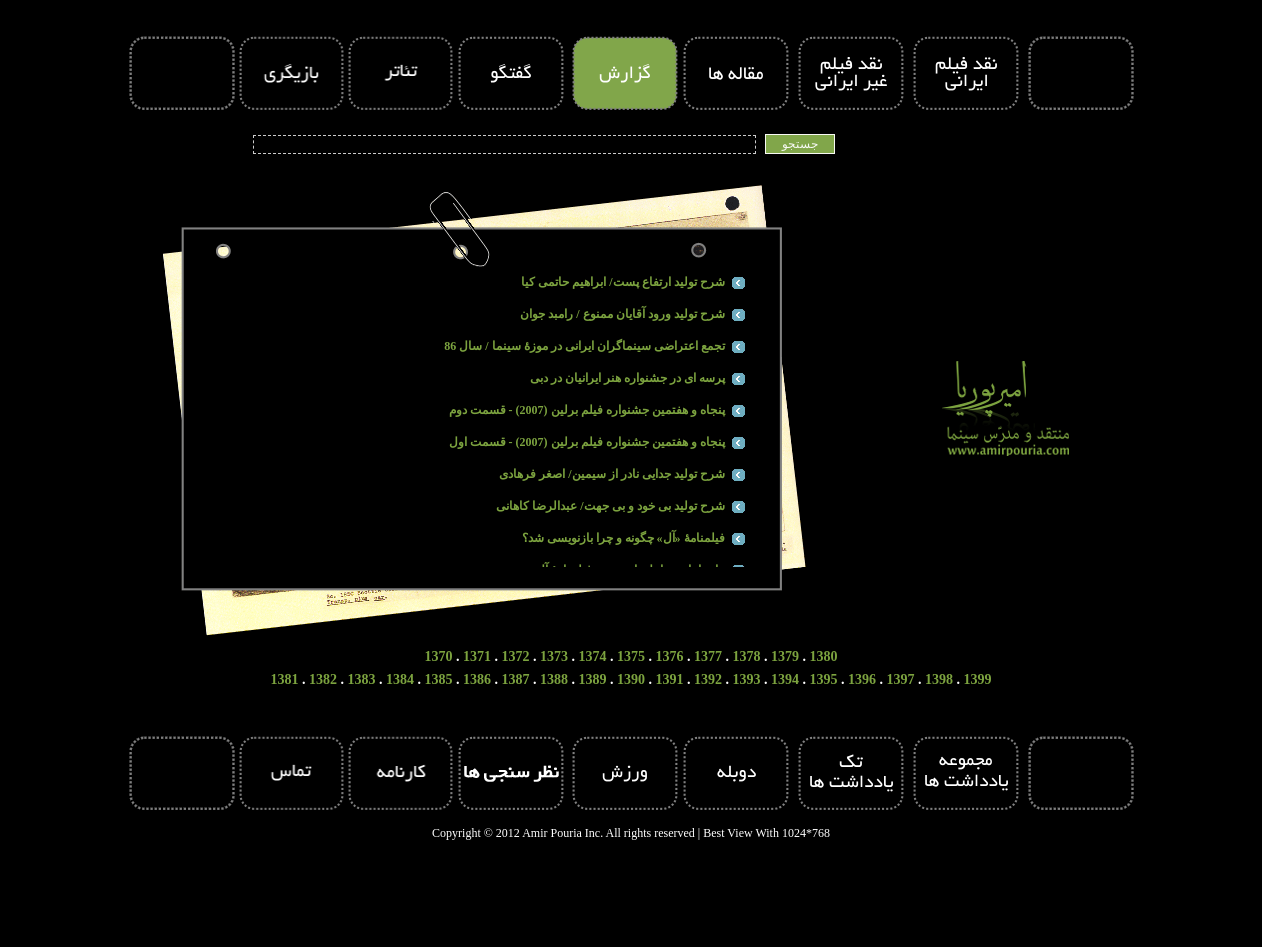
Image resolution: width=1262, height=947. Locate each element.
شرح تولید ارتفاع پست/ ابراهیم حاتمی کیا (622, 282)
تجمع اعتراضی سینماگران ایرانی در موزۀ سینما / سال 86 (584, 346)
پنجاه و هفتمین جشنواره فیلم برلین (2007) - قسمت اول (587, 442)
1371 (477, 656)
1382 (323, 679)
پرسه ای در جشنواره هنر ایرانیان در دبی (627, 378)
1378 (747, 656)
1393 (747, 679)
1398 (939, 679)
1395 (824, 679)
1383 (362, 679)
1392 (708, 679)
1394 (785, 679)
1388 (554, 679)
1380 (824, 656)
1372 (516, 656)
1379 (785, 656)
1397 (901, 679)
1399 (978, 679)
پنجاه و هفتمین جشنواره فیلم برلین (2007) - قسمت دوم (587, 410)
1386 (477, 679)
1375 (631, 656)
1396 (862, 679)
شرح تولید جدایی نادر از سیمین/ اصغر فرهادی (611, 474)
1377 (708, 656)
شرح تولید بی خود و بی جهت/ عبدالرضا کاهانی (610, 506)
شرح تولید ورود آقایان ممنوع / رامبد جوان (622, 314)
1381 (285, 679)
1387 (516, 679)
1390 (631, 679)
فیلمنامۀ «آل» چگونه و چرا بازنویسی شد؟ (623, 538)
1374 (593, 656)
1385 (439, 679)
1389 (593, 679)
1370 (439, 656)
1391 (670, 679)
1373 (554, 656)
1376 (670, 656)
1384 (400, 679)
